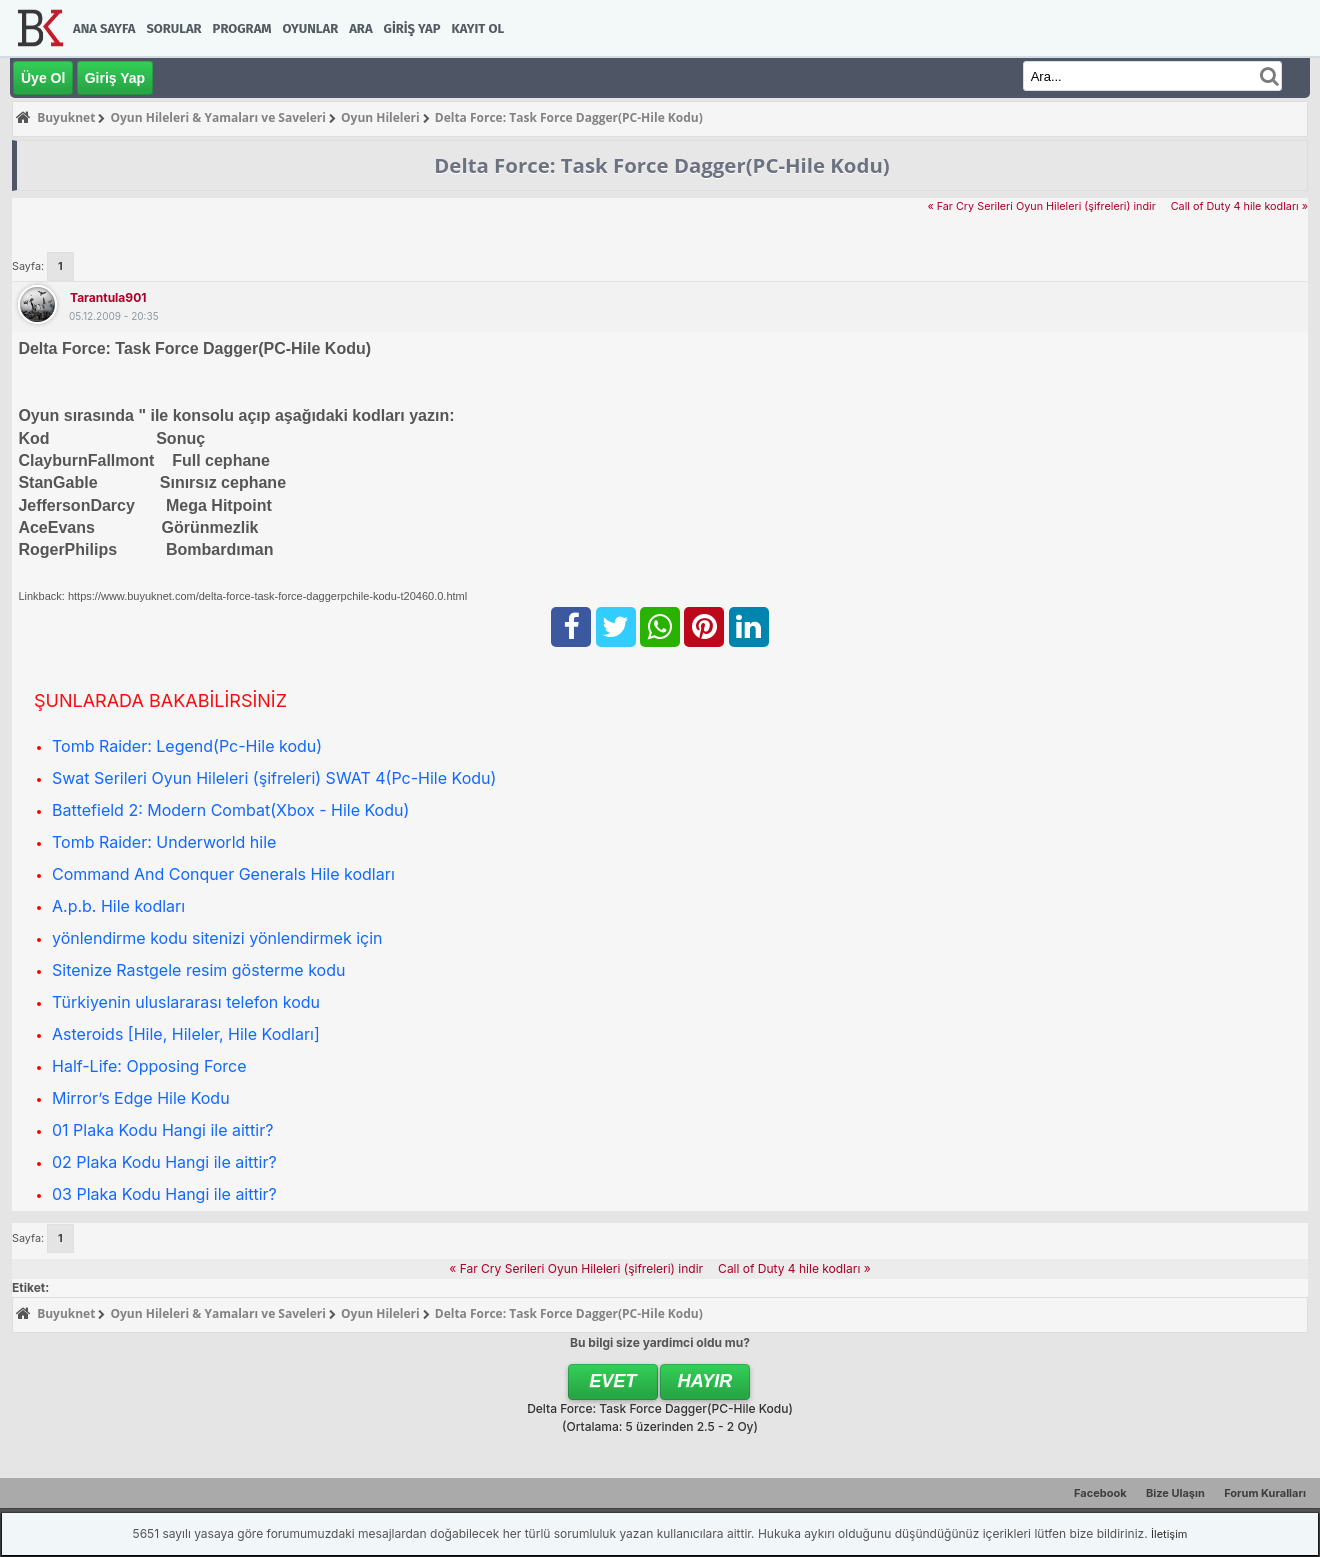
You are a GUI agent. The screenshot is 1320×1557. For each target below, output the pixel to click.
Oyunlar (311, 28)
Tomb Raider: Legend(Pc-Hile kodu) (187, 746)
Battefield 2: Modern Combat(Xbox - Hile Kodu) (230, 810)
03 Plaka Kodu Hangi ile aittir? (164, 1194)
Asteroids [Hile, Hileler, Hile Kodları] (186, 1034)
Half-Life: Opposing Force (149, 1066)
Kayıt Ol (478, 28)
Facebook (1100, 1493)
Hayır (705, 1381)
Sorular (173, 28)
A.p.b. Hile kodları (118, 906)
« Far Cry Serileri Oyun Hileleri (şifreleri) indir (1041, 206)
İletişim (1169, 1534)
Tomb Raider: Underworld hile (164, 842)
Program (242, 28)
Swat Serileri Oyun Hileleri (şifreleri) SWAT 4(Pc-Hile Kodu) (274, 778)
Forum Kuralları (1265, 1493)
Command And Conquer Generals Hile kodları (223, 874)
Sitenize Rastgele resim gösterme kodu (198, 970)
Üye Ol (43, 78)
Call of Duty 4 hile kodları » (1239, 206)
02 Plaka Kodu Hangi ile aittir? (164, 1162)
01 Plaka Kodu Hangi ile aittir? (162, 1130)
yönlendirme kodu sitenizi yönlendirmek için (217, 938)
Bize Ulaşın (1175, 1493)
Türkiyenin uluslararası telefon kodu (186, 1002)
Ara (360, 28)
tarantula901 (108, 297)
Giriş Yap (412, 28)
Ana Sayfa (104, 28)
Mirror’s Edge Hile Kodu (141, 1098)
